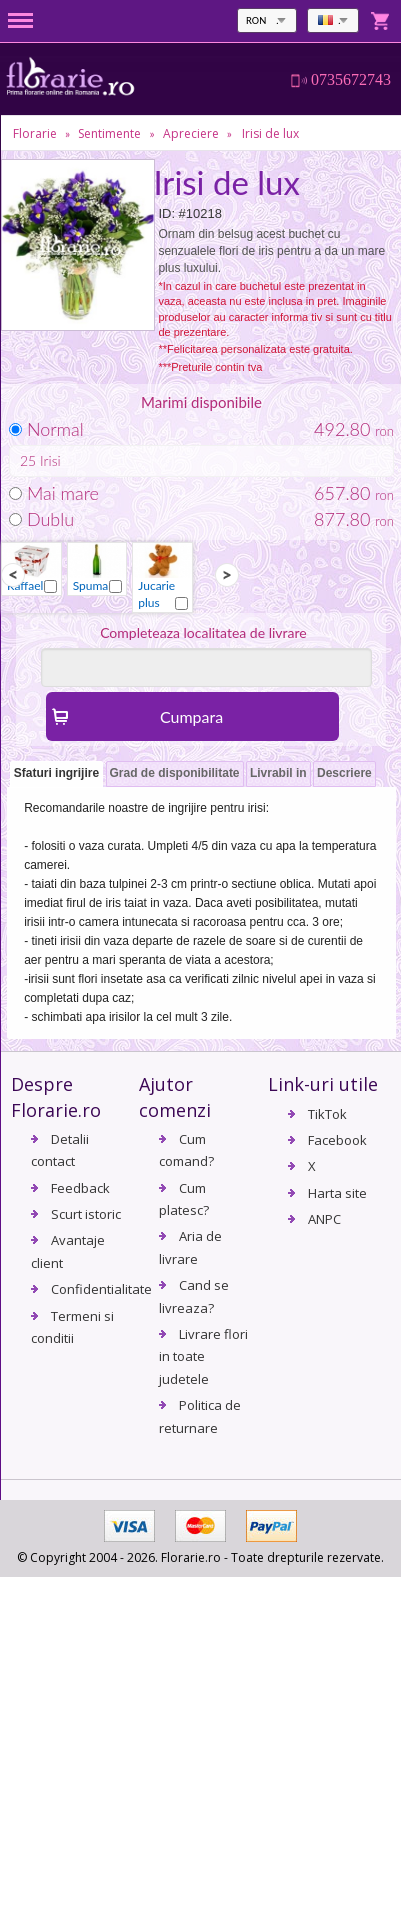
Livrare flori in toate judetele (203, 1356)
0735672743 (351, 80)
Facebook (337, 1140)
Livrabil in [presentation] (278, 773)
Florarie (35, 133)
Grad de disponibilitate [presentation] (175, 773)
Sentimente (109, 133)
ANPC (324, 1219)
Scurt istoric (86, 1214)
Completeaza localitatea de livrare (203, 632)
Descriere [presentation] (344, 773)
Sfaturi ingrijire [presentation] (56, 773)
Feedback (80, 1188)
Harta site (337, 1193)
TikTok (327, 1114)
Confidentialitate (101, 1289)
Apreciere (191, 133)
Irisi (50, 460)
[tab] (56, 774)
